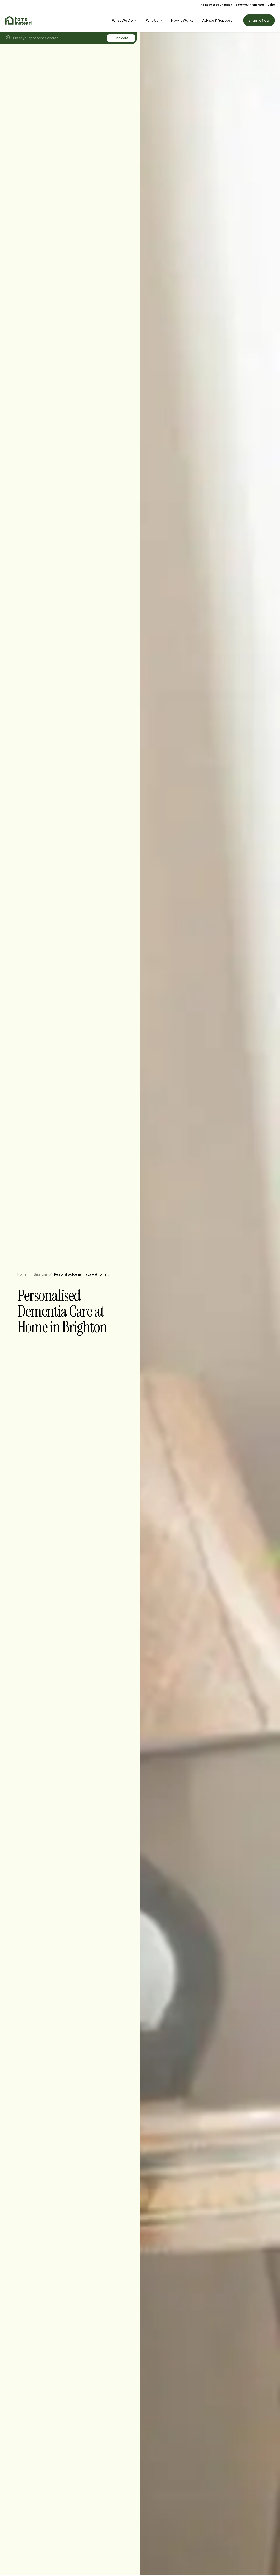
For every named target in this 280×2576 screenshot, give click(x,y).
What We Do (122, 20)
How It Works (182, 20)
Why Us (152, 20)
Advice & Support (217, 20)
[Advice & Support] (219, 20)
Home (22, 1274)
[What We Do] (124, 20)
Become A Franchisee (250, 4)
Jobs (271, 4)
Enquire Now (259, 20)
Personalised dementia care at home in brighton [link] (81, 1274)
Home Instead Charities (216, 4)
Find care (121, 38)
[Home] (18, 20)
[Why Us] (154, 20)
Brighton (40, 1274)
